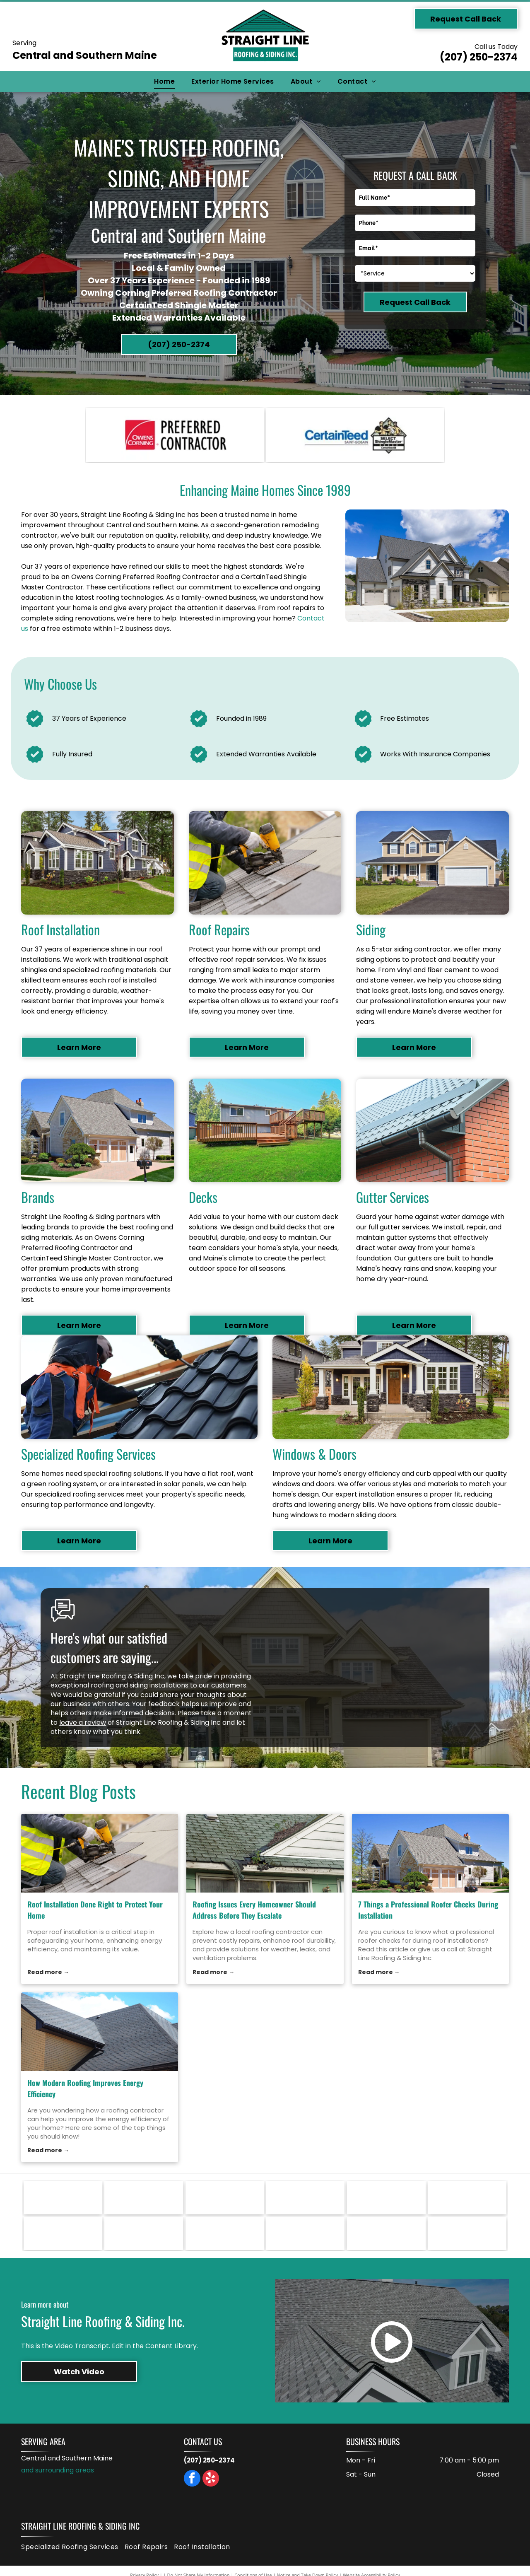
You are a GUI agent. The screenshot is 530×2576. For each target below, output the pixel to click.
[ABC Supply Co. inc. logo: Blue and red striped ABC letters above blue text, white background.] (467, 2233)
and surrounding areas (57, 2470)
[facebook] (192, 2479)
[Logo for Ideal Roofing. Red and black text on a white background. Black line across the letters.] (143, 2233)
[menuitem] (164, 81)
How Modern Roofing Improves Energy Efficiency (85, 2088)
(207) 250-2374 (479, 57)
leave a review (82, 1722)
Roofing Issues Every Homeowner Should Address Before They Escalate (254, 1910)
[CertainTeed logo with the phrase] (355, 435)
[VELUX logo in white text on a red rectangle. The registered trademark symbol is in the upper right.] (63, 2197)
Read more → (48, 1972)
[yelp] (210, 2479)
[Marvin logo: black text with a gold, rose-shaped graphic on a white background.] (386, 2197)
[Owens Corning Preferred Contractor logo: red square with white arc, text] (175, 435)
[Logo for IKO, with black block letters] (63, 2233)
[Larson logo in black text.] (467, 2197)
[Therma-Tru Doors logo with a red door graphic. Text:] (143, 2197)
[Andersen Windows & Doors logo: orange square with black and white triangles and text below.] (386, 2233)
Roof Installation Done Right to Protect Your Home (95, 1910)
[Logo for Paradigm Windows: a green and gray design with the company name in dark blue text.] (225, 2197)
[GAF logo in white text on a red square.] (225, 2233)
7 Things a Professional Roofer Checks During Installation (428, 1910)
